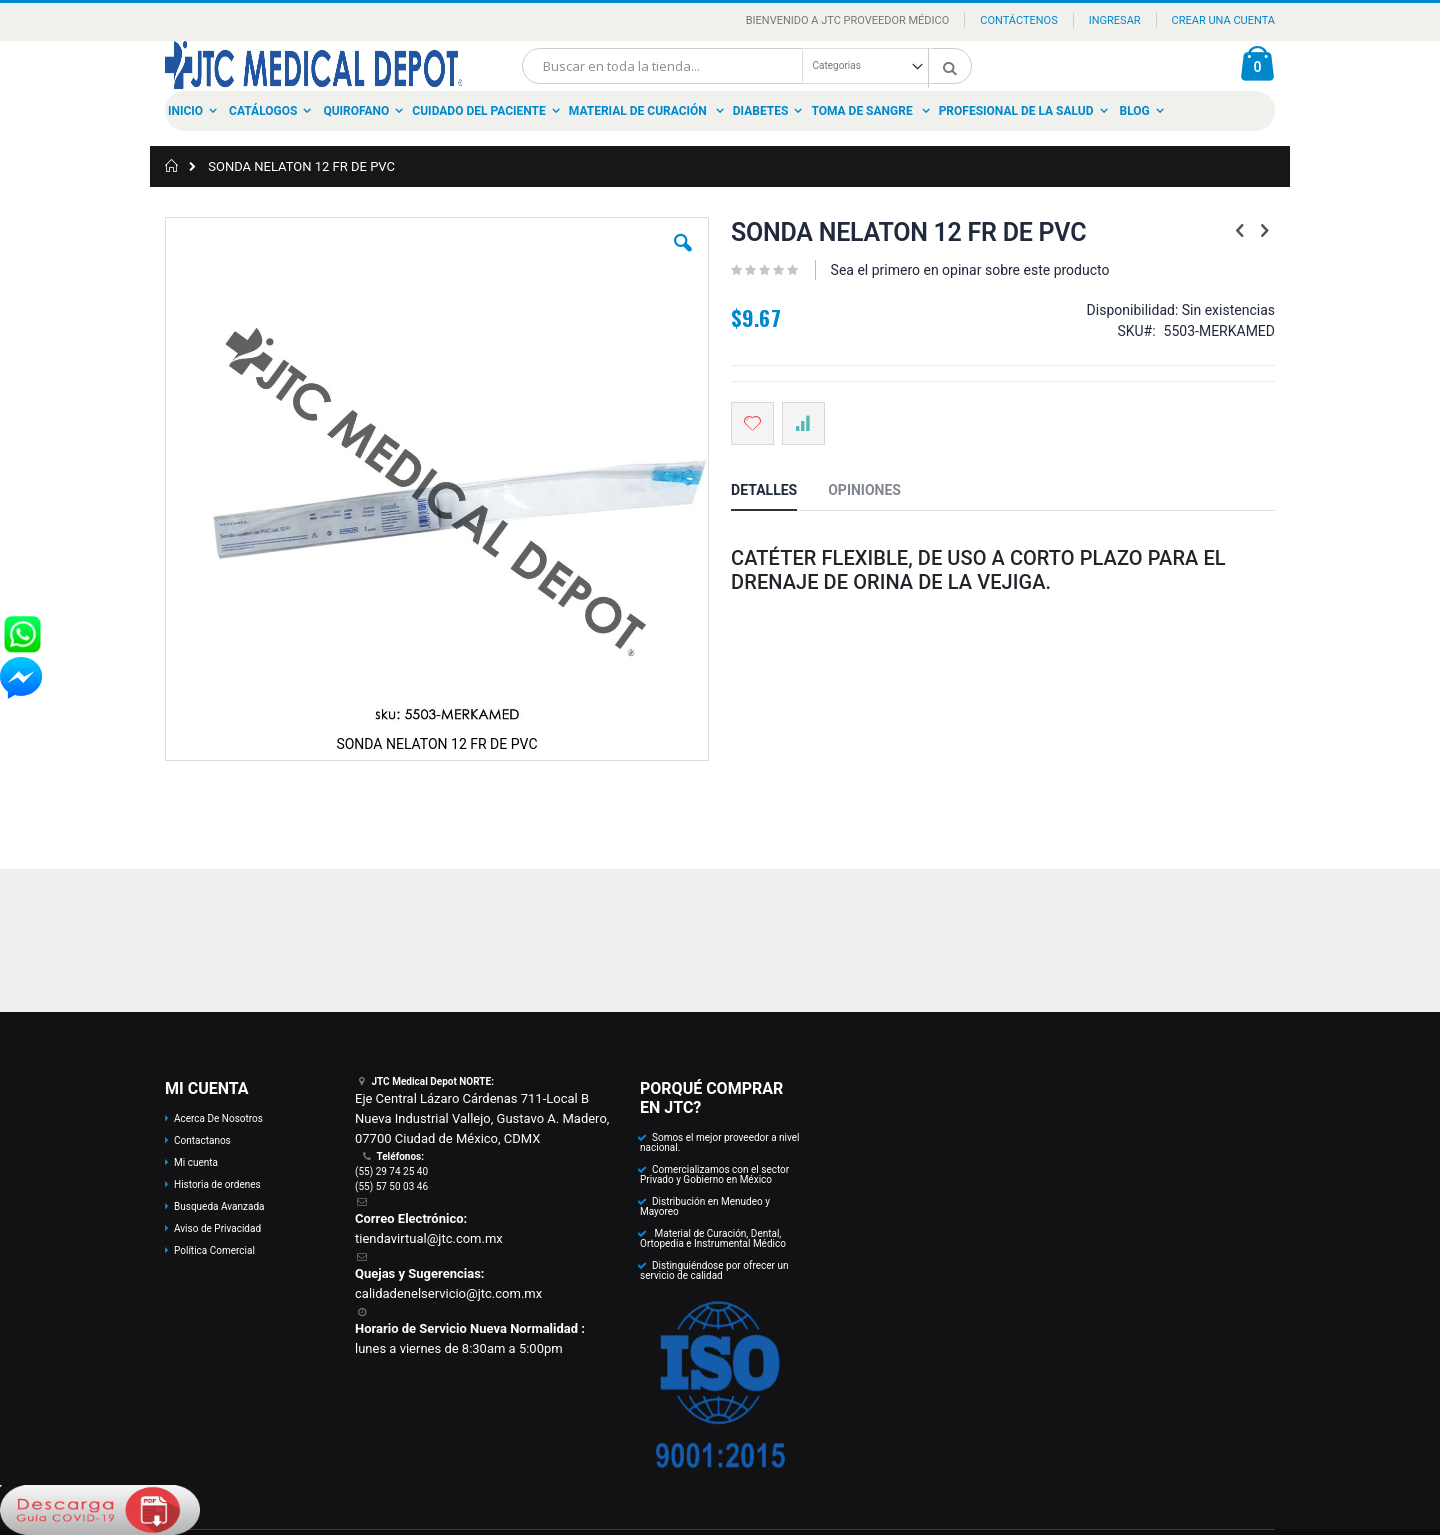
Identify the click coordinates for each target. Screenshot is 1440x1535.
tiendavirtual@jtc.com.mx (429, 1238)
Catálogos (263, 111)
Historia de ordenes (217, 1184)
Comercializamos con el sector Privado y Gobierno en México (714, 1174)
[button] (683, 258)
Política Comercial (214, 1250)
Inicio (185, 111)
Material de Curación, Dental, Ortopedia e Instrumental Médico (713, 1238)
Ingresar (1115, 20)
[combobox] (747, 66)
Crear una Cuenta (1223, 20)
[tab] (779, 493)
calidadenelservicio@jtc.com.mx (448, 1293)
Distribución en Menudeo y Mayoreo (705, 1206)
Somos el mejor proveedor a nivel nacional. (720, 1142)
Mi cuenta (196, 1162)
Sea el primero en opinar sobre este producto (970, 270)
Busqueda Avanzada (219, 1206)
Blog (1135, 111)
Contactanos (202, 1140)
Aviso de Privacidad (217, 1228)
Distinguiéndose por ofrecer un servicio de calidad (714, 1270)
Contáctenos (1018, 20)
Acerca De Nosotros (218, 1118)
